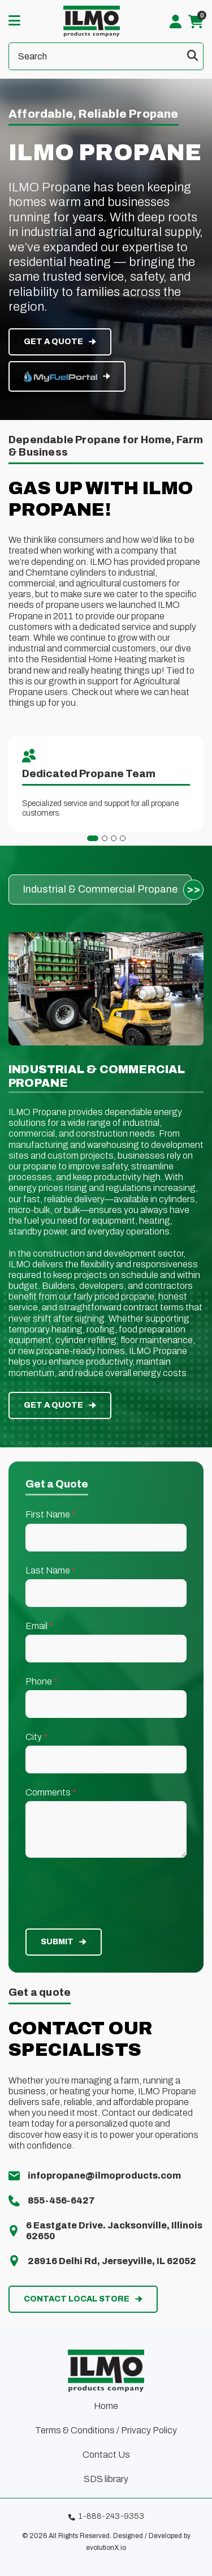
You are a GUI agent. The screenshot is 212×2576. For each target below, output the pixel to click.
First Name (50, 1514)
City (36, 1737)
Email (39, 1626)
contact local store (76, 2299)
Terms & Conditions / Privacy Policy (106, 2430)
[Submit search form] (192, 56)
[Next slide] (193, 890)
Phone (41, 1681)
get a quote (53, 341)
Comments (50, 1792)
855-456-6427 (61, 2200)
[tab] (92, 838)
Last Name (50, 1570)
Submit (57, 1942)
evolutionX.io (106, 2548)
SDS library (106, 2479)
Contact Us (106, 2454)
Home (106, 2406)
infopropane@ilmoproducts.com (104, 2175)
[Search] (106, 56)
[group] (100, 890)
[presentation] (106, 1893)
